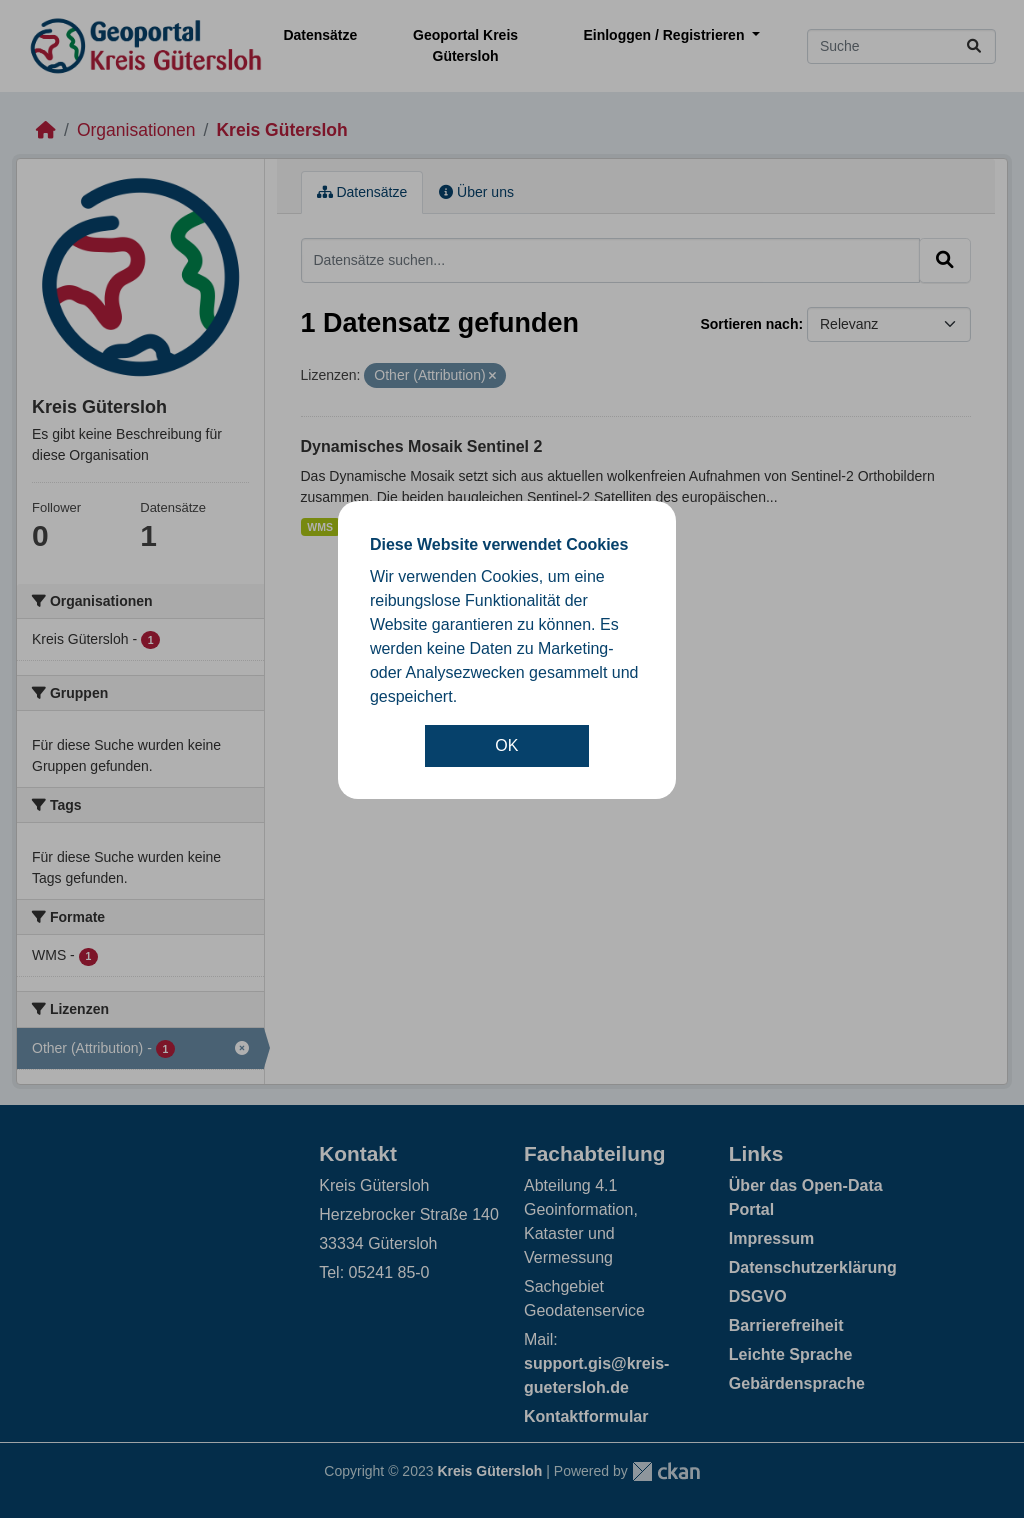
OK (506, 745)
